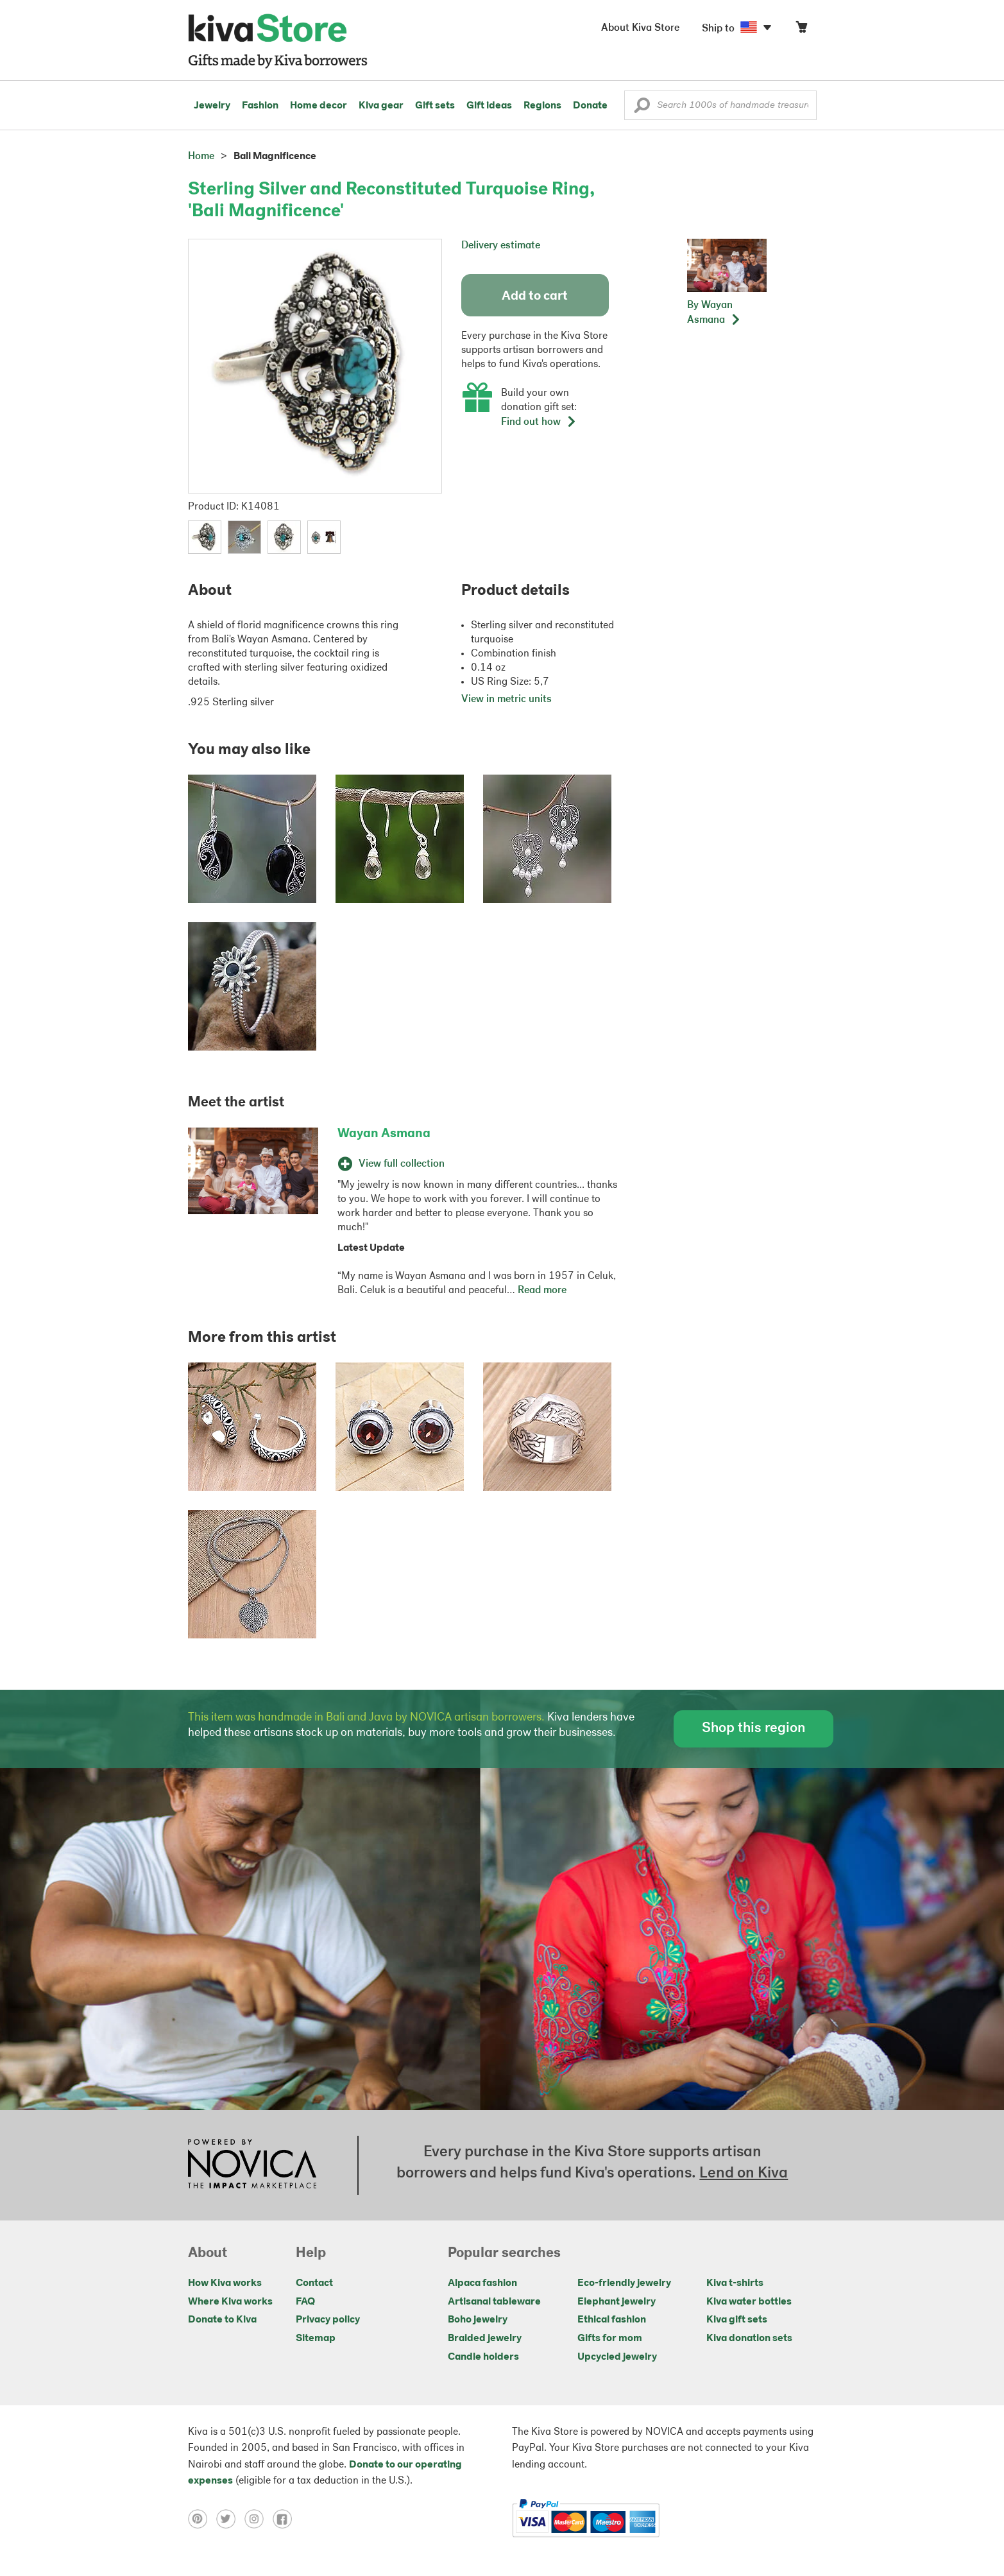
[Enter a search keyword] (720, 105)
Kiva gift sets (736, 2320)
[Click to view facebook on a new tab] (285, 2519)
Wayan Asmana (383, 1134)
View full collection (391, 1164)
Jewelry (212, 106)
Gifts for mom (609, 2338)
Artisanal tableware (494, 2302)
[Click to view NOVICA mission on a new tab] (252, 2165)
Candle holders (483, 2357)
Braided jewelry (485, 2338)
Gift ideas (489, 106)
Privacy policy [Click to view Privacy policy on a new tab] (328, 2320)
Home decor (318, 106)
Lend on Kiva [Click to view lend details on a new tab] (743, 2173)
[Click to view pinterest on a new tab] (202, 2519)
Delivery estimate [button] (500, 246)
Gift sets (435, 106)
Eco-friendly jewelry (624, 2283)
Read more (542, 1290)
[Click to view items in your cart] (801, 29)
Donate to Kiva (222, 2320)
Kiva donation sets (749, 2338)
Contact (314, 2283)
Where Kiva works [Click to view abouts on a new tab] (230, 2302)
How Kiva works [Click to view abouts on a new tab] (225, 2283)
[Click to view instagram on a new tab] (258, 2519)
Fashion (260, 106)
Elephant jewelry (616, 2302)
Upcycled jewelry (617, 2357)
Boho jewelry (477, 2320)
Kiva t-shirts (734, 2283)
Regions (542, 106)
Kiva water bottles (749, 2302)
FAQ (305, 2302)
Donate (590, 106)
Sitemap (316, 2338)
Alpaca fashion (482, 2283)
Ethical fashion (611, 2320)
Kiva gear (381, 106)
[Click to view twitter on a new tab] (230, 2519)
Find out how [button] (539, 422)
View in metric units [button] (506, 699)
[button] (642, 108)
